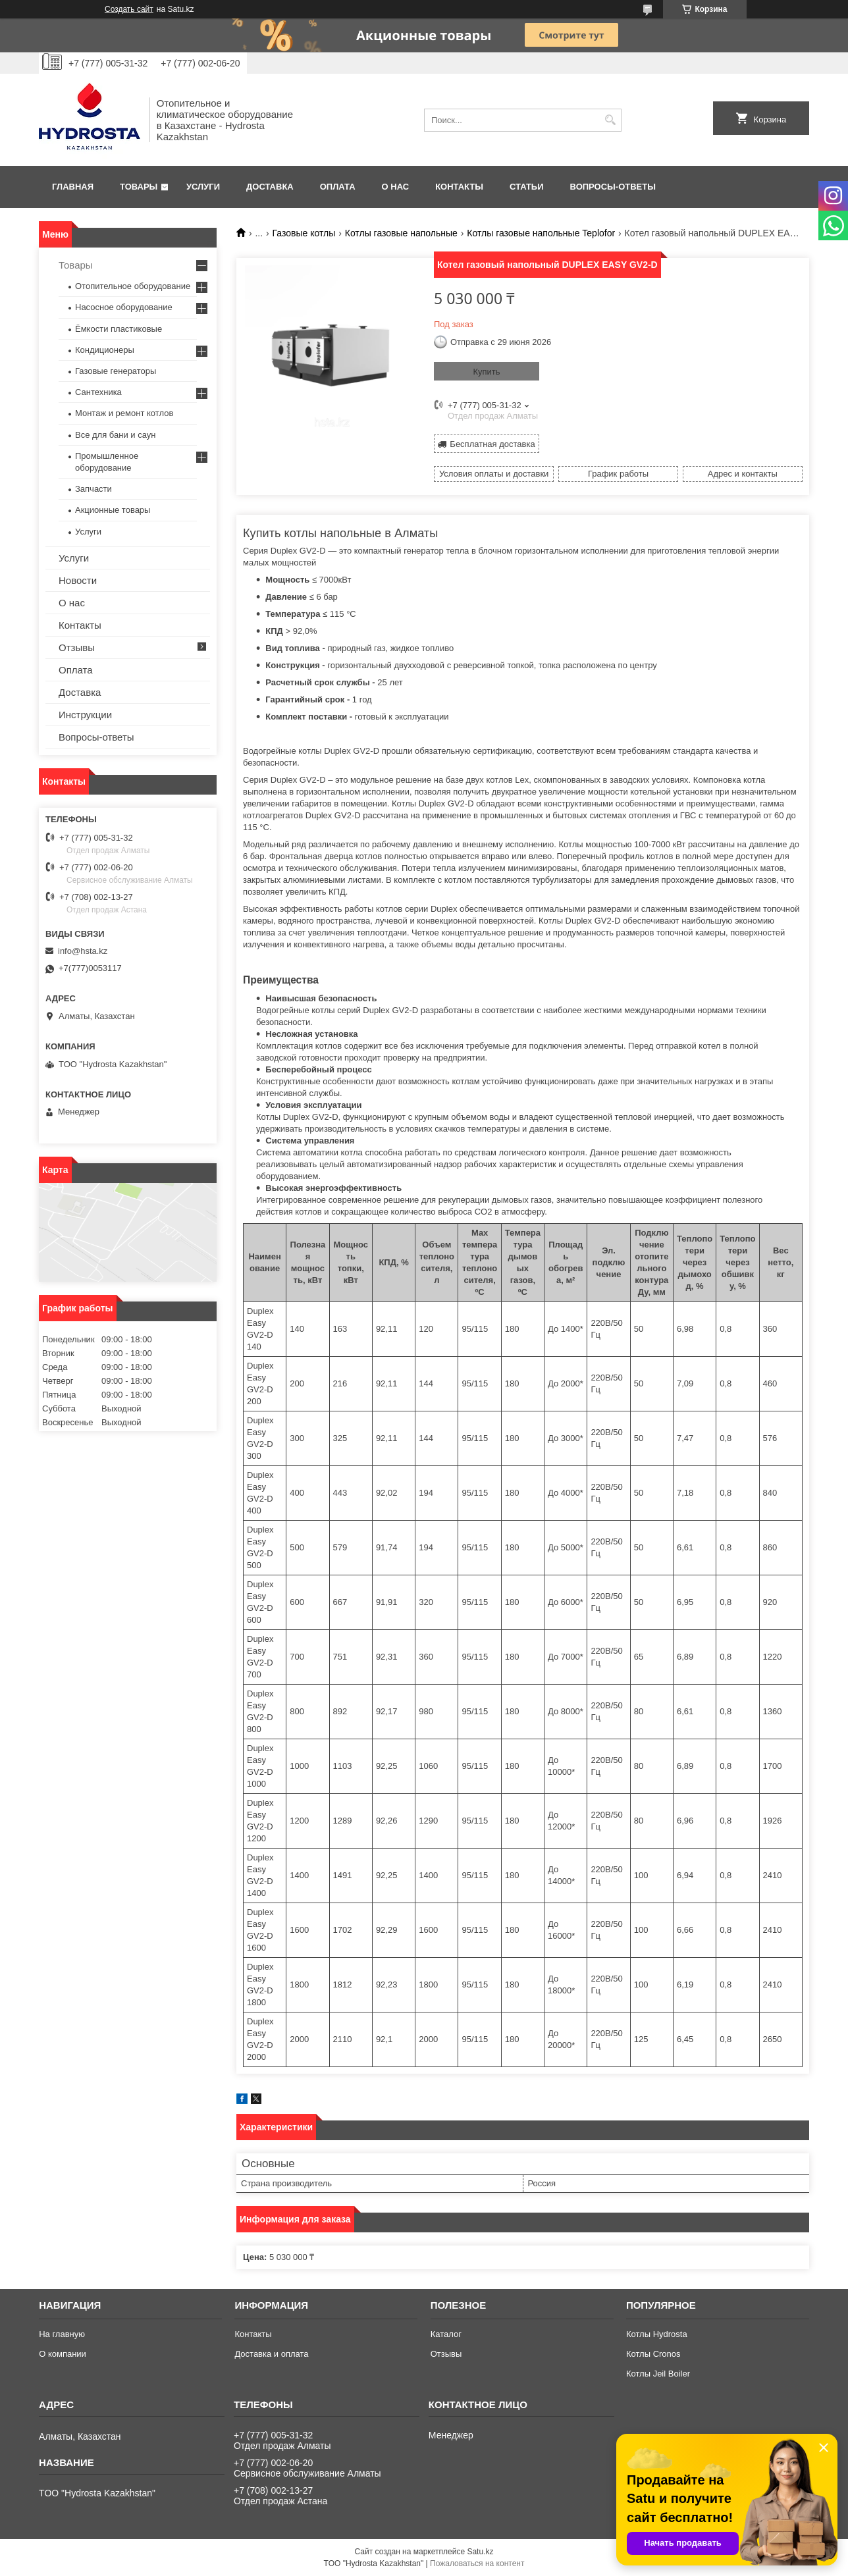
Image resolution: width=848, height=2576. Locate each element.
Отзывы (77, 647)
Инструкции (85, 714)
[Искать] (610, 120)
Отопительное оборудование (132, 286)
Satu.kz (480, 2551)
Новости (78, 580)
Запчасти (93, 489)
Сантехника (98, 392)
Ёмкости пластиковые (118, 329)
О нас (396, 187)
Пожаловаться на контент (477, 2563)
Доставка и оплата (271, 2354)
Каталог (446, 2334)
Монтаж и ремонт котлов (124, 413)
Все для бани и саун (115, 435)
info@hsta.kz (82, 951)
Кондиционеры (104, 350)
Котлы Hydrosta (656, 2334)
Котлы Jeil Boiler (658, 2374)
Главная (72, 187)
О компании (62, 2354)
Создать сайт (129, 9)
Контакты (459, 187)
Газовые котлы (304, 233)
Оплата (338, 187)
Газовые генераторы (115, 371)
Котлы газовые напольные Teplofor (541, 233)
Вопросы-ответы (613, 187)
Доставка (270, 187)
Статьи (527, 187)
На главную (62, 2334)
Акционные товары (112, 510)
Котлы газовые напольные (401, 233)
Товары (138, 187)
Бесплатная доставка (492, 444)
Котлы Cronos (653, 2354)
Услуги (203, 187)
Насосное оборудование (123, 307)
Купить (486, 372)
